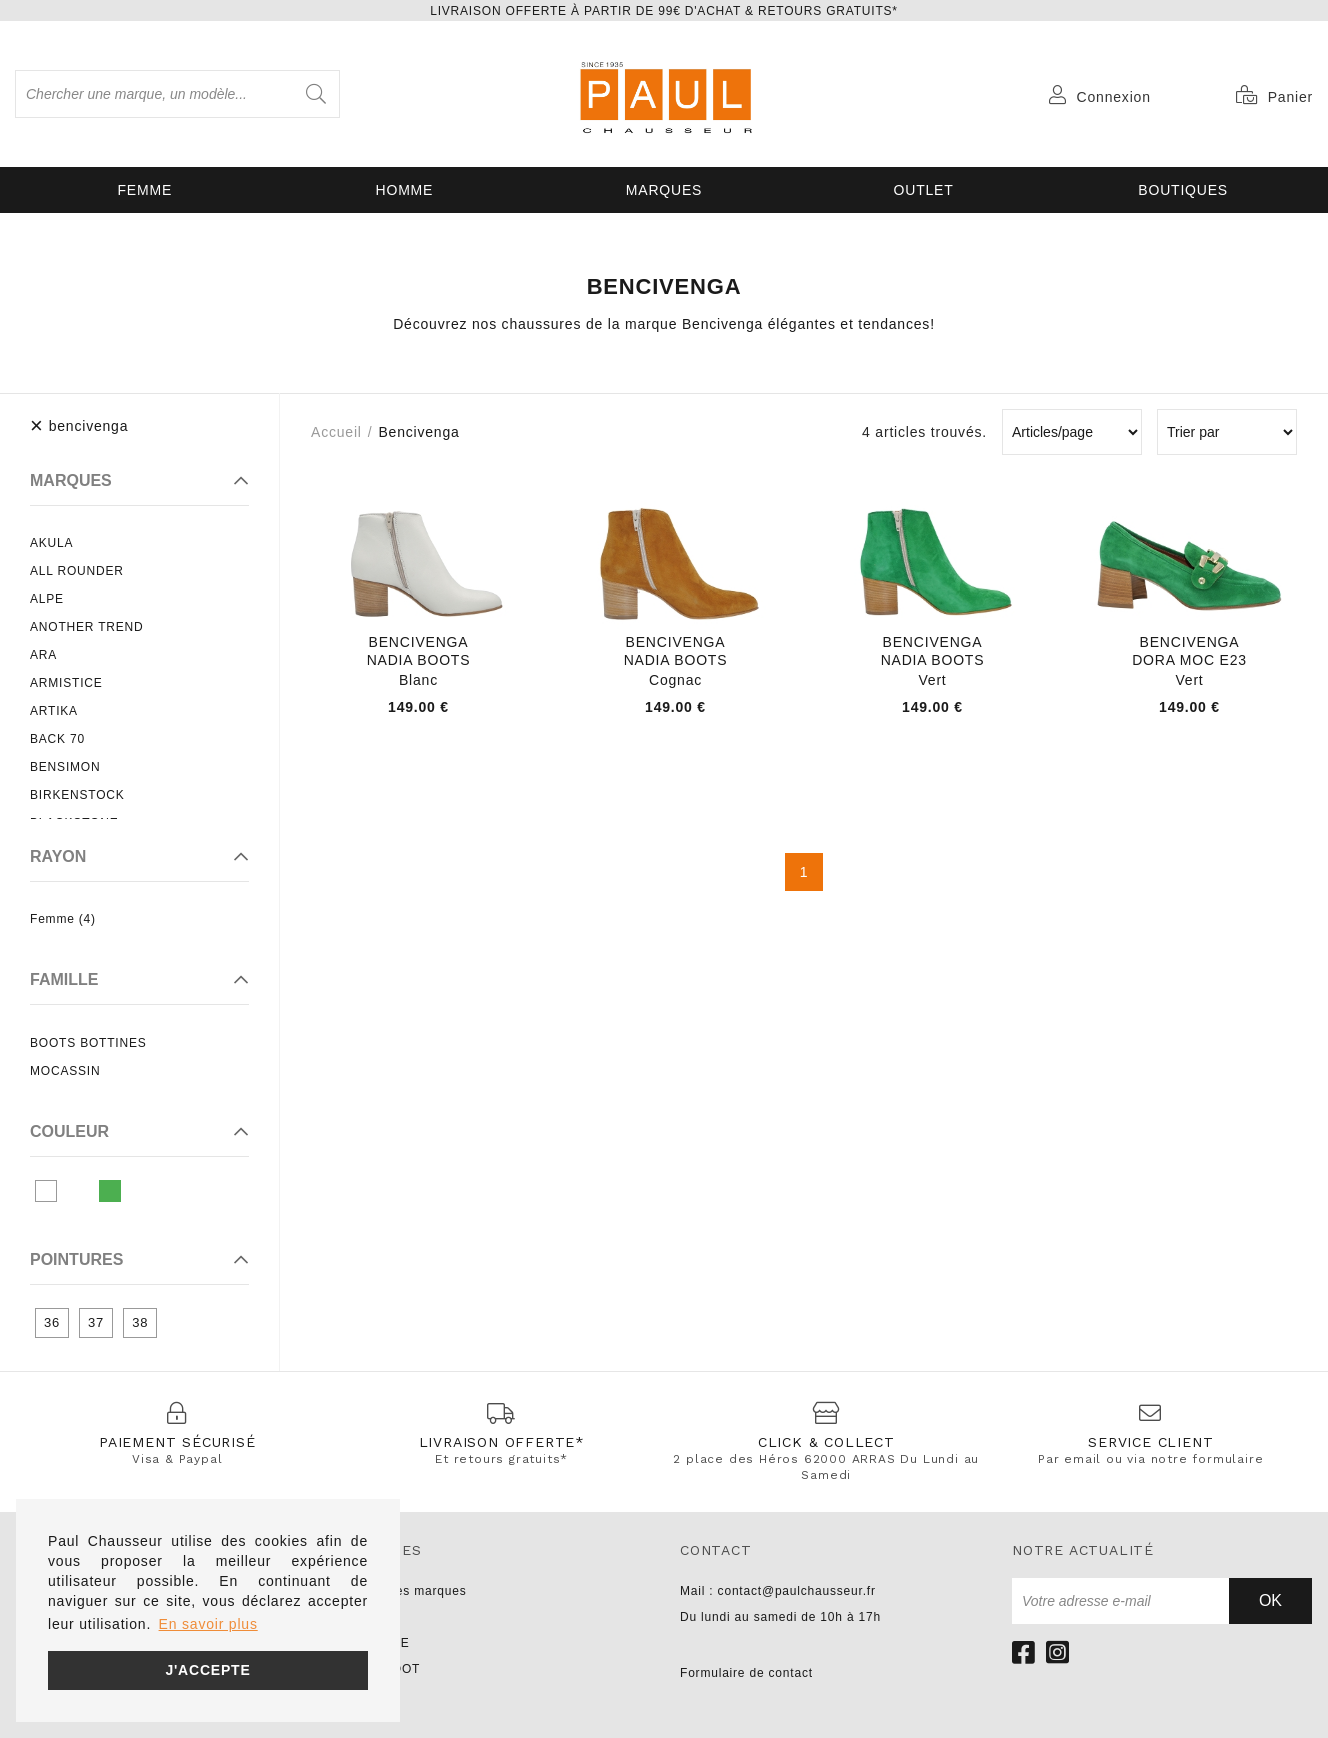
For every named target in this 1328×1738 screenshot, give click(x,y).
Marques (664, 190)
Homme (405, 190)
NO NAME (379, 1643)
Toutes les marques (407, 1591)
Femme (145, 190)
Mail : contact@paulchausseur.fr (778, 1591)
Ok (1270, 1600)
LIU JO (369, 1695)
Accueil (336, 432)
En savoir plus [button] (208, 1624)
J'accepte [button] (207, 1670)
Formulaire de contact (746, 1673)
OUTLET (924, 190)
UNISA (368, 1617)
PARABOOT (384, 1669)
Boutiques (1183, 190)
